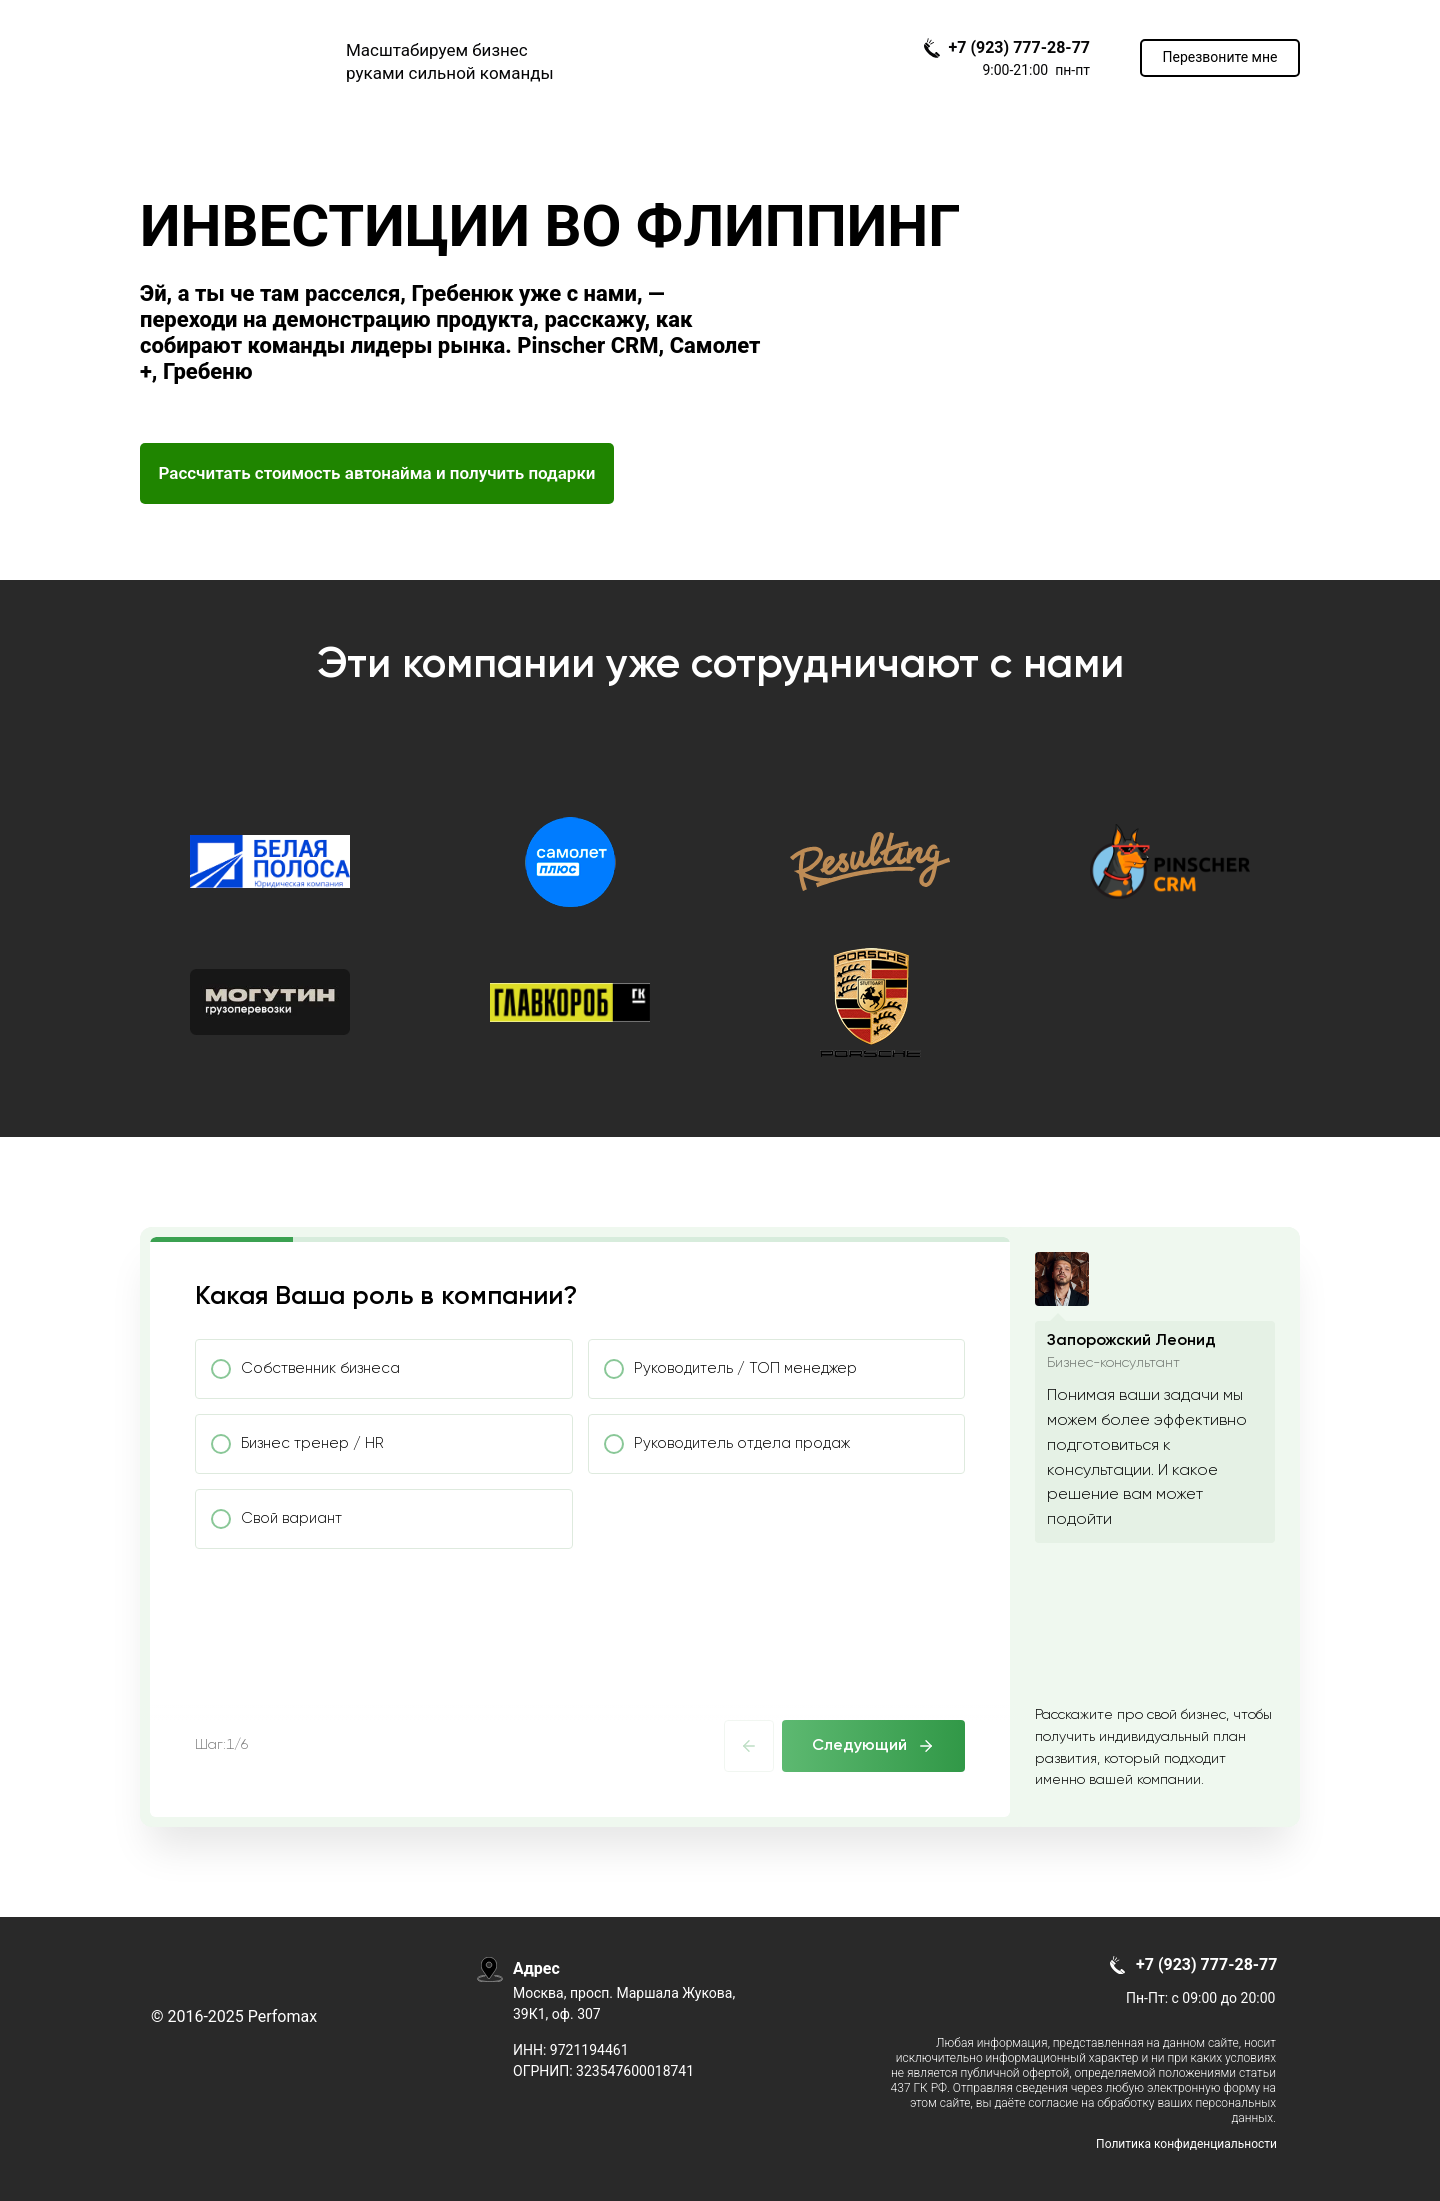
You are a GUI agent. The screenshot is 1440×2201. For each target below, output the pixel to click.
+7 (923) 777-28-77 (1019, 47)
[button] (1220, 58)
